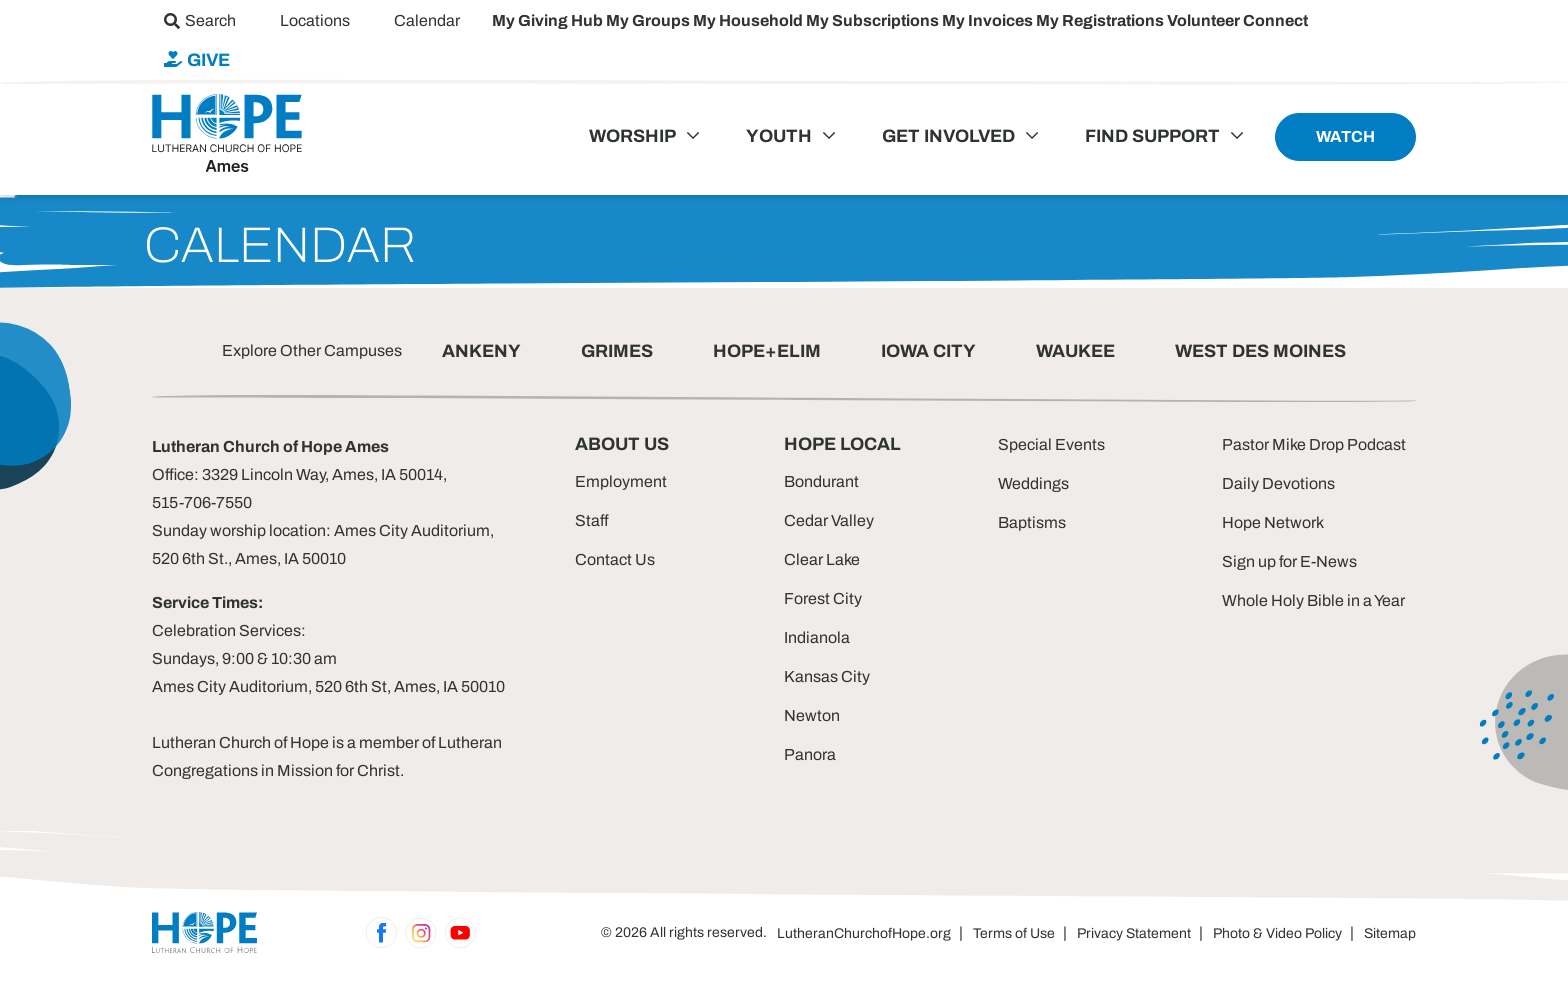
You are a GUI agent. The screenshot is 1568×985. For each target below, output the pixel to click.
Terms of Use (1014, 933)
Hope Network (1273, 522)
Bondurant (821, 481)
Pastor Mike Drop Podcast (1314, 444)
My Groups (649, 20)
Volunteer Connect (1237, 20)
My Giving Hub (549, 20)
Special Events (1051, 444)
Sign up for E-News (1289, 561)
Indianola (817, 637)
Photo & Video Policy (1277, 933)
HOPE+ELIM (767, 351)
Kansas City (827, 676)
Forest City (823, 598)
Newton (812, 715)
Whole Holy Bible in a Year (1313, 600)
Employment (621, 481)
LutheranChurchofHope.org (864, 933)
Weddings (1033, 483)
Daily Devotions (1278, 483)
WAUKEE (1075, 351)
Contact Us (615, 559)
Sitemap (1390, 933)
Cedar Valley (829, 520)
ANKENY (481, 351)
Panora (810, 754)
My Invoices (989, 20)
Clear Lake (822, 559)
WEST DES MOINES (1260, 351)
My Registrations (1101, 20)
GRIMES (617, 351)
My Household (749, 20)
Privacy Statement (1134, 933)
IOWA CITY (928, 351)
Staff (592, 520)
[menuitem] (200, 20)
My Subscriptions (874, 20)
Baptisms (1032, 522)
